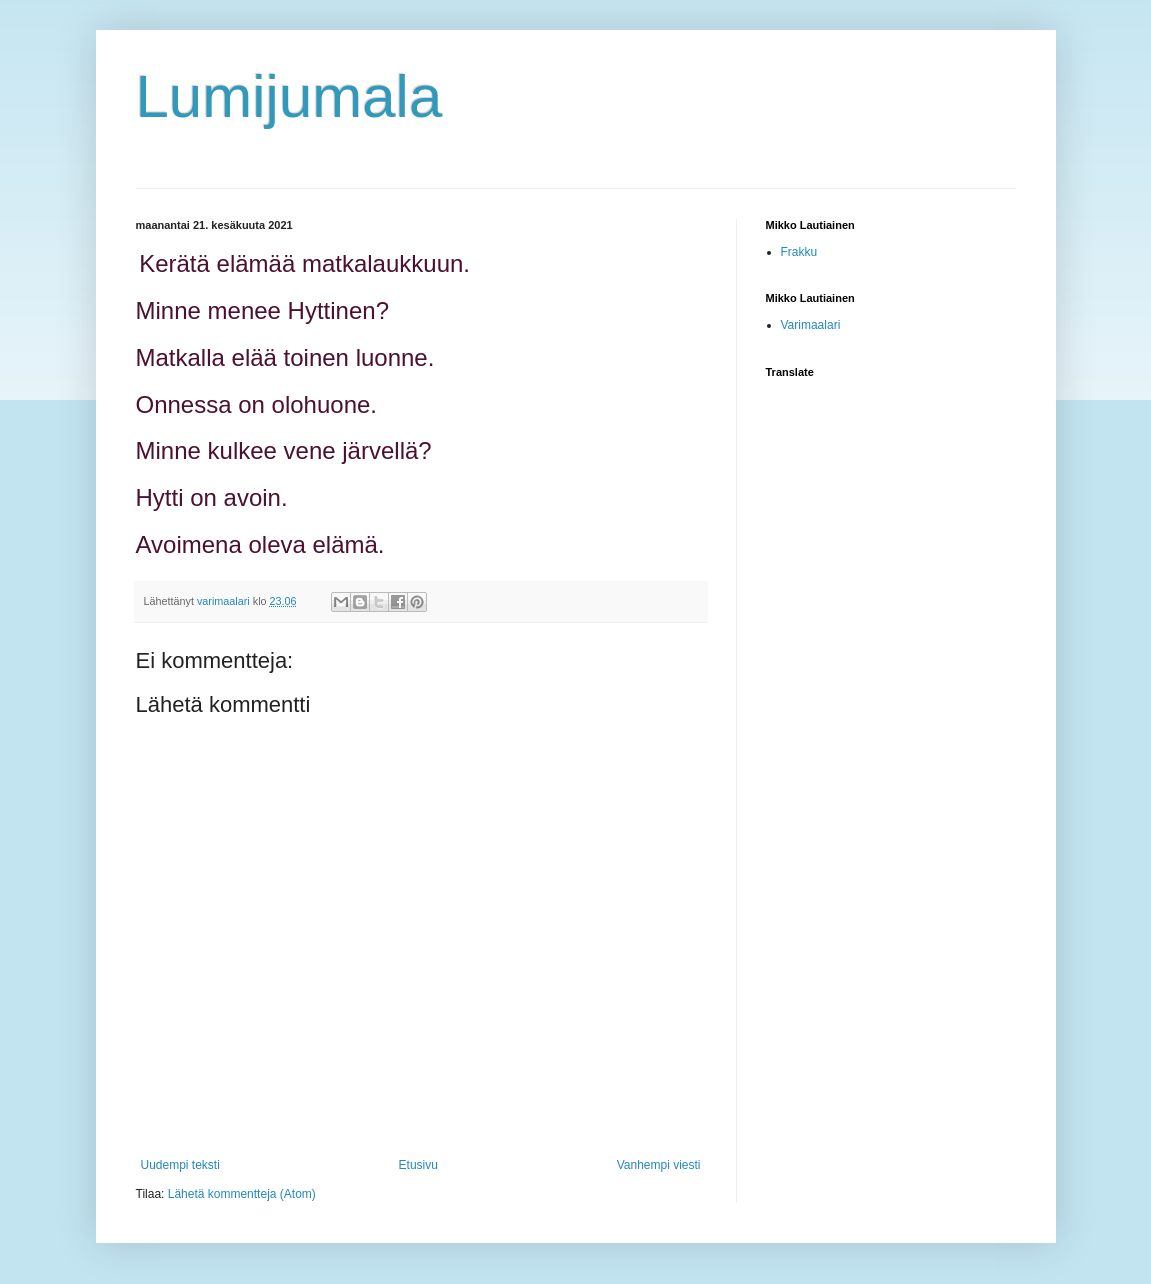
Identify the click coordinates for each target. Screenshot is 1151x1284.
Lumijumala (289, 96)
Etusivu (418, 1165)
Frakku (799, 252)
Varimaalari (811, 325)
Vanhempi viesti (659, 1165)
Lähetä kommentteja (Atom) (242, 1194)
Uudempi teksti (180, 1165)
